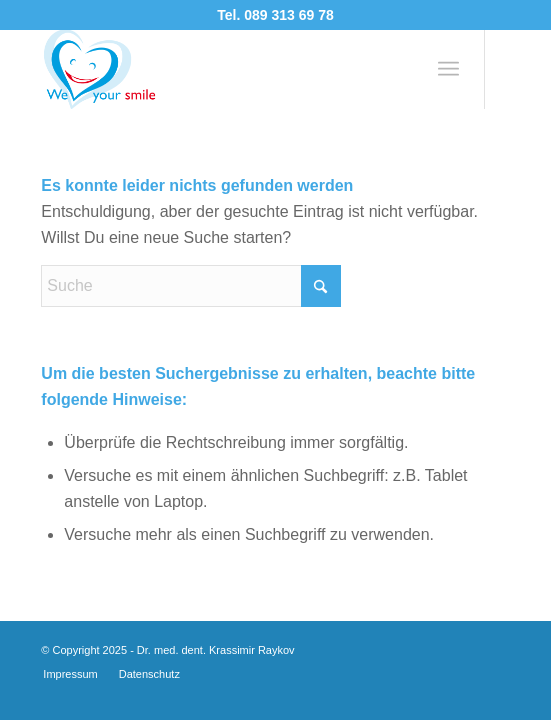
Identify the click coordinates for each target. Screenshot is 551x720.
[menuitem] (448, 69)
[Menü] (448, 69)
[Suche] (191, 286)
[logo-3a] (228, 69)
